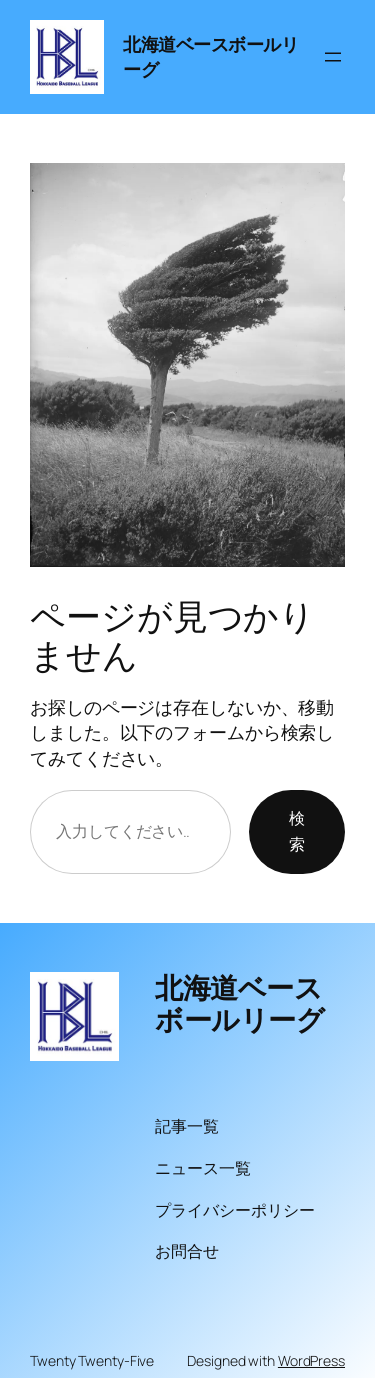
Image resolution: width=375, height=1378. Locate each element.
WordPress (311, 1360)
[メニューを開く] (333, 57)
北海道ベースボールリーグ (239, 1003)
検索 (297, 831)
